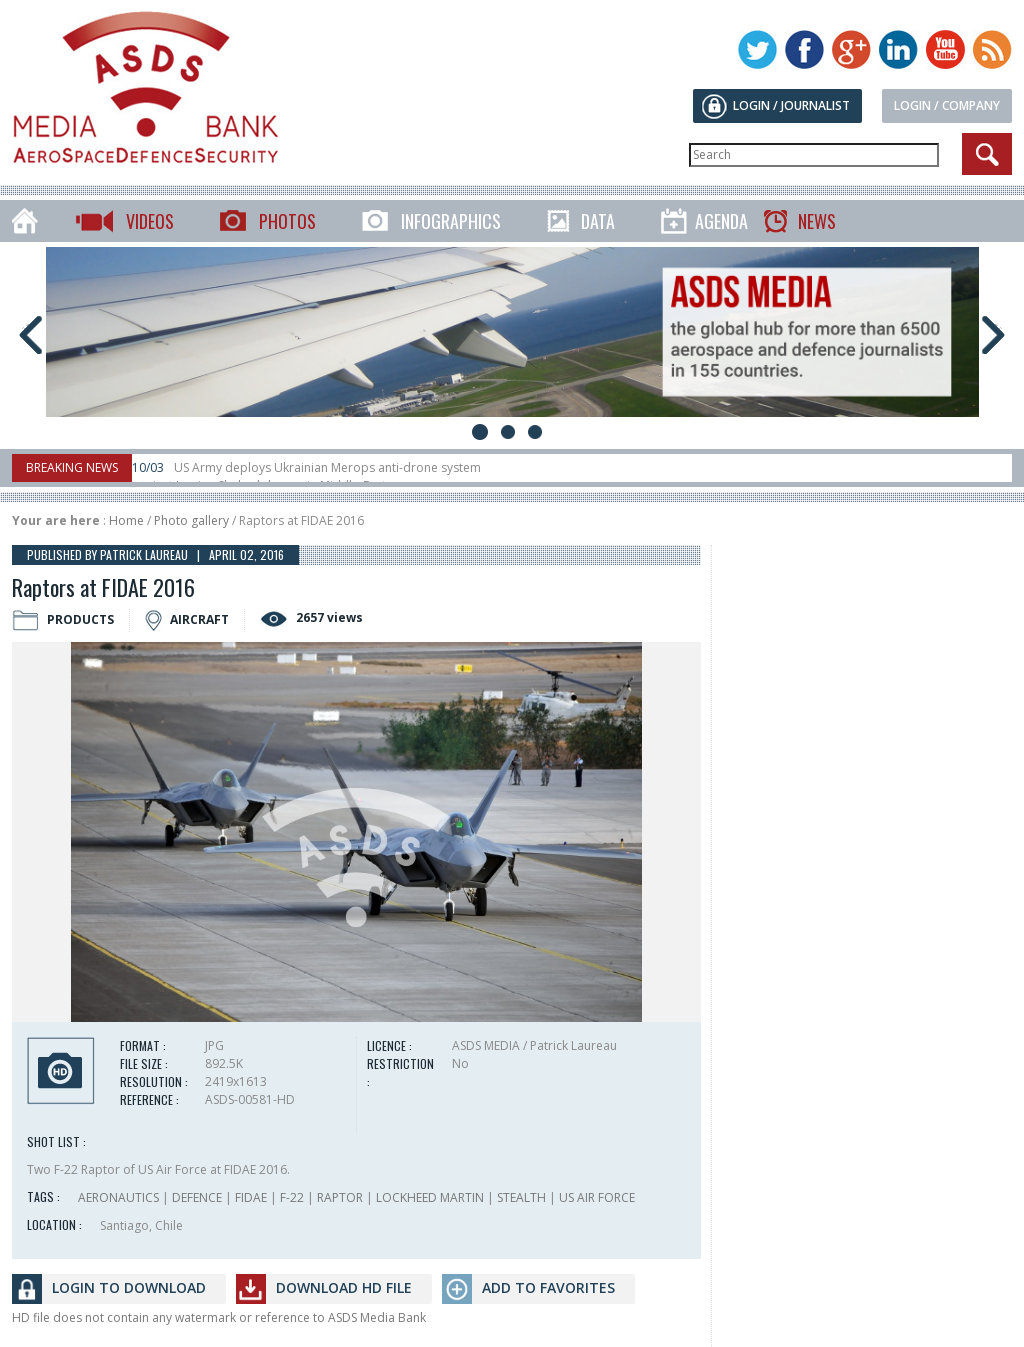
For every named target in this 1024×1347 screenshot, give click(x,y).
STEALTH (521, 1197)
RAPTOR (340, 1197)
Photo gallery (191, 520)
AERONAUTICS (118, 1197)
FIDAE (251, 1197)
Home (126, 520)
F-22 (292, 1197)
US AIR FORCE (597, 1197)
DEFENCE (197, 1197)
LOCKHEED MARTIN (430, 1197)
